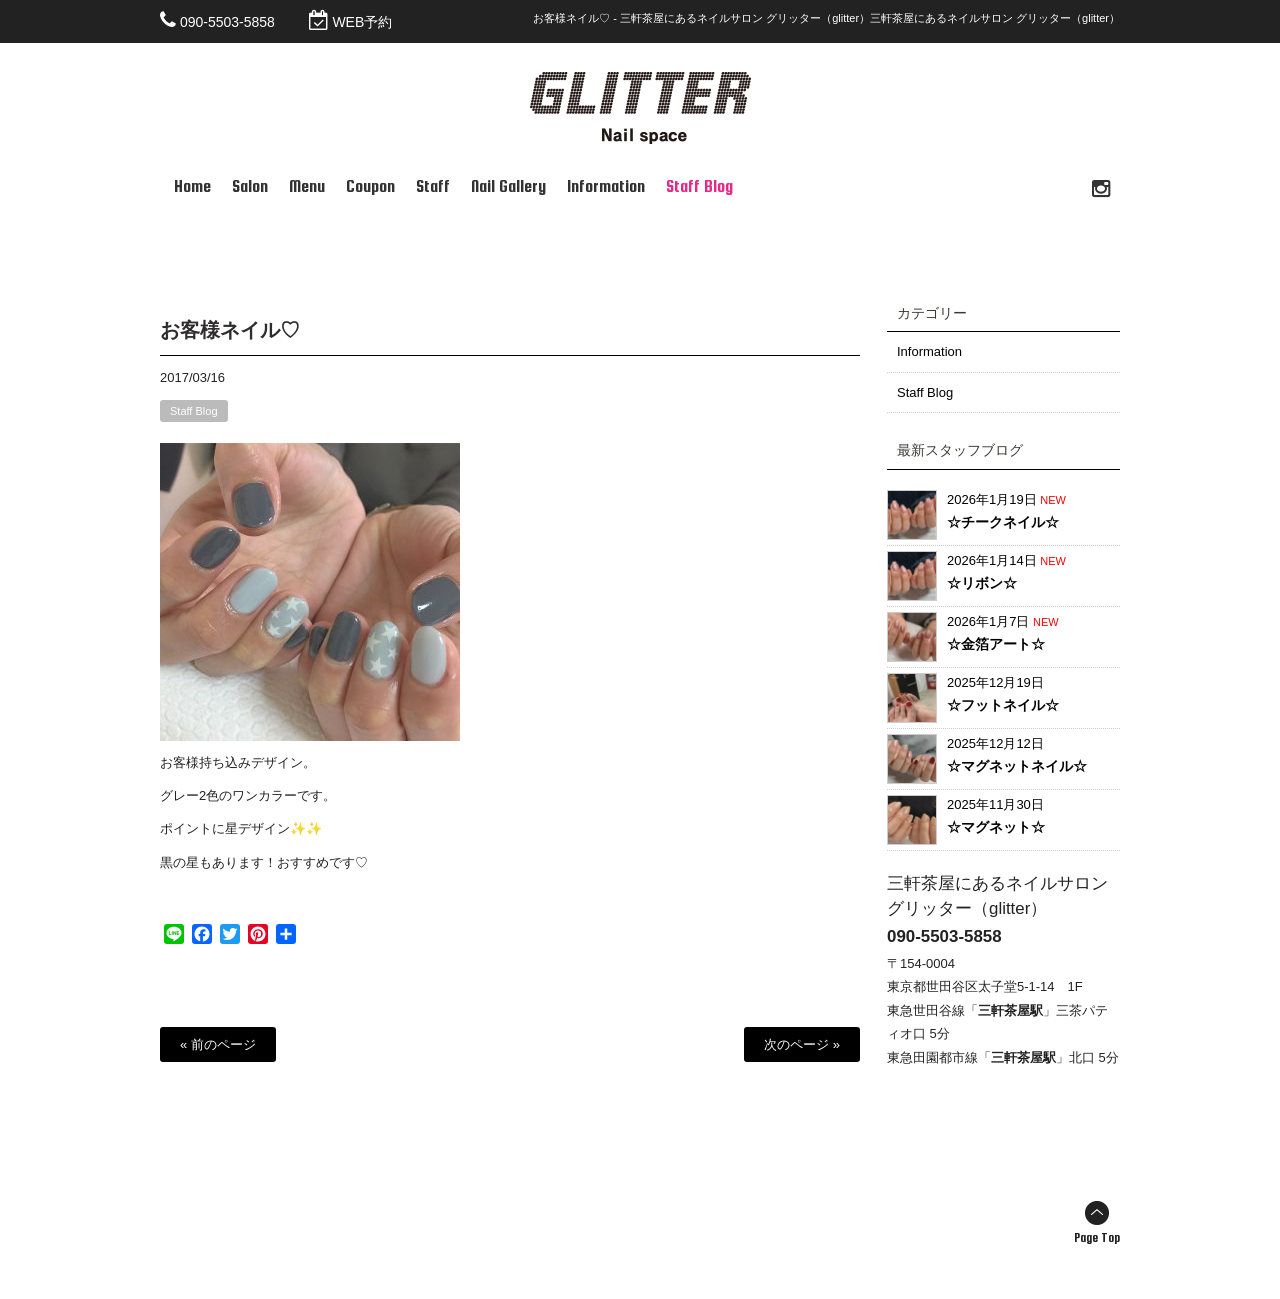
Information (929, 352)
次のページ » (802, 1045)
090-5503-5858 (227, 22)
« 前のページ (218, 1045)
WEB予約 (362, 22)
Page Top (1097, 1239)
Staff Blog (194, 412)
